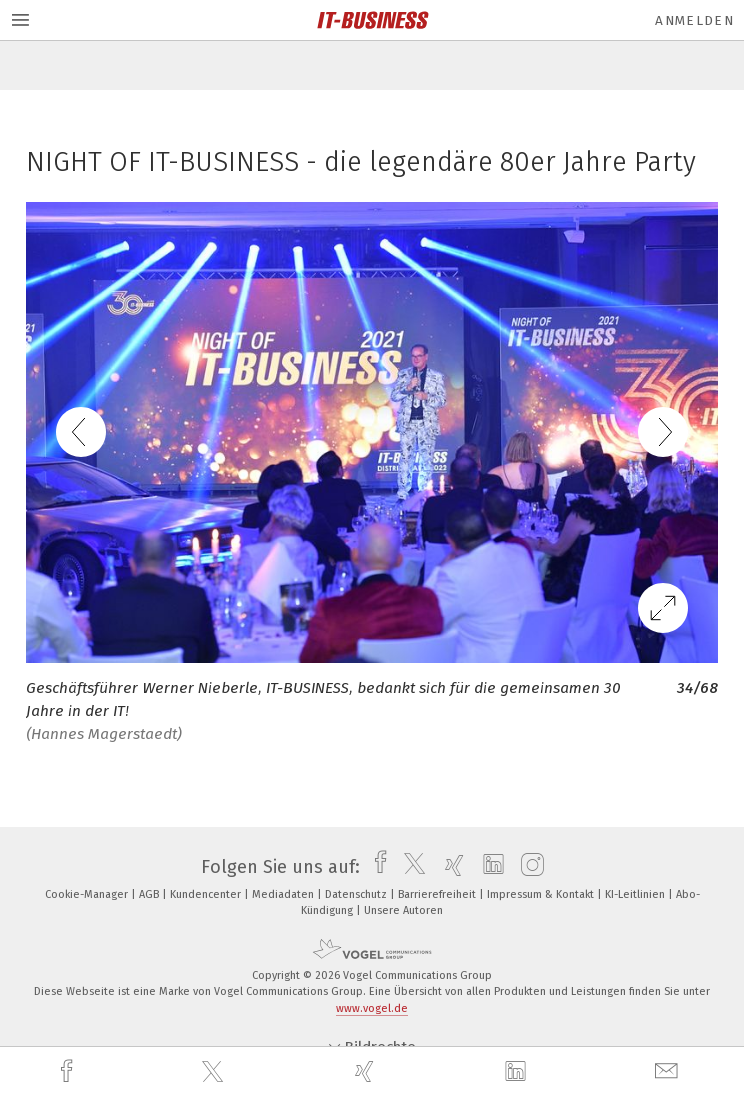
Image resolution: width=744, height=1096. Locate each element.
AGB (150, 894)
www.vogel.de (372, 1008)
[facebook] (69, 1071)
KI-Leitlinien (636, 894)
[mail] (669, 1071)
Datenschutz (357, 894)
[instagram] (527, 867)
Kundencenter (207, 894)
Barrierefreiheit (438, 894)
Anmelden (694, 20)
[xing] (367, 1071)
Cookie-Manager (88, 894)
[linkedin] (518, 1072)
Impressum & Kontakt (542, 894)
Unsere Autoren (403, 910)
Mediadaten (284, 894)
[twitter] (215, 1072)
